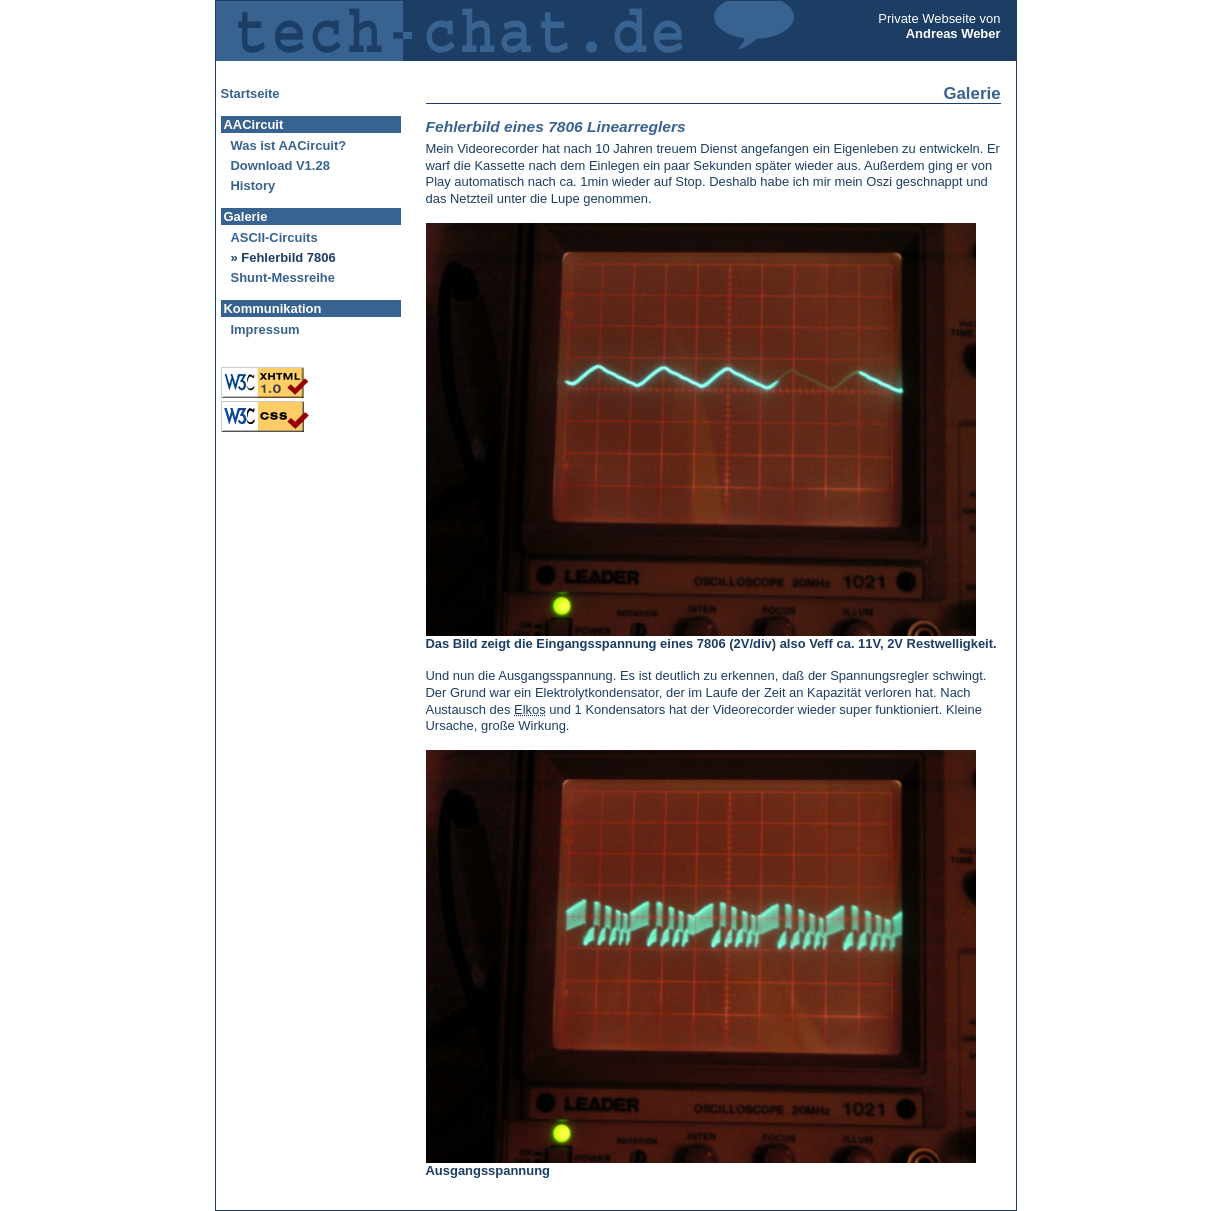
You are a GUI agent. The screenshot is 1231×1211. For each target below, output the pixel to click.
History (253, 185)
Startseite (250, 93)
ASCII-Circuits (274, 237)
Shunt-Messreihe (283, 277)
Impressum (265, 329)
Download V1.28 (280, 165)
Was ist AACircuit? (289, 145)
